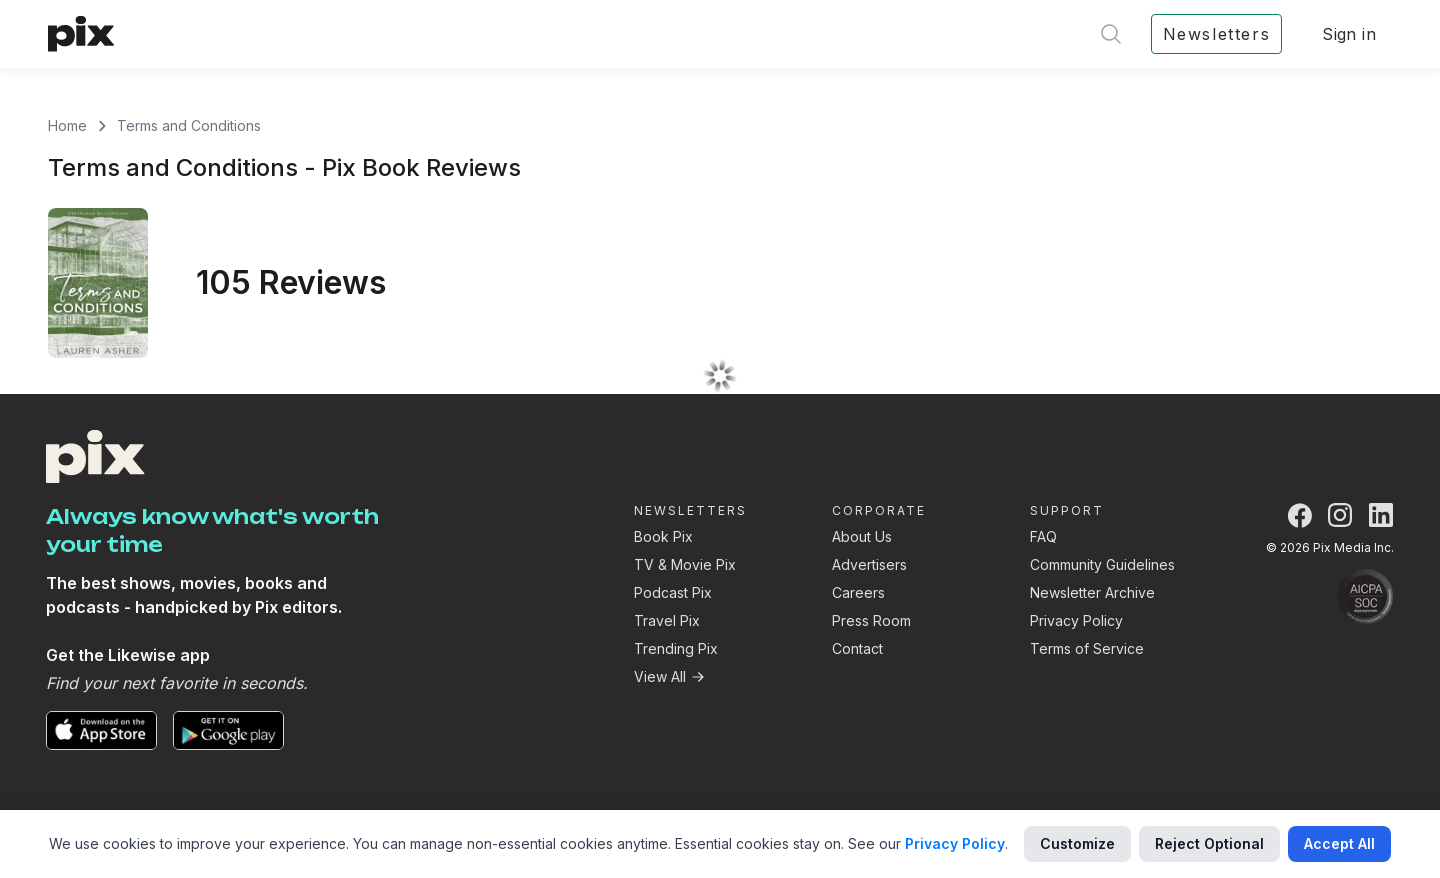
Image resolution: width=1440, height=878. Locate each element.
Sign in (1349, 34)
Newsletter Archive (1092, 592)
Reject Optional (1209, 843)
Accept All (1339, 843)
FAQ (1043, 536)
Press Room (871, 620)
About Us (862, 536)
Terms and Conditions (189, 125)
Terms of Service (1087, 648)
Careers (858, 592)
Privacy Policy (1076, 620)
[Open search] (1111, 34)
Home (67, 125)
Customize (1077, 843)
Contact (857, 648)
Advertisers (869, 564)
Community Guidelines (1102, 564)
